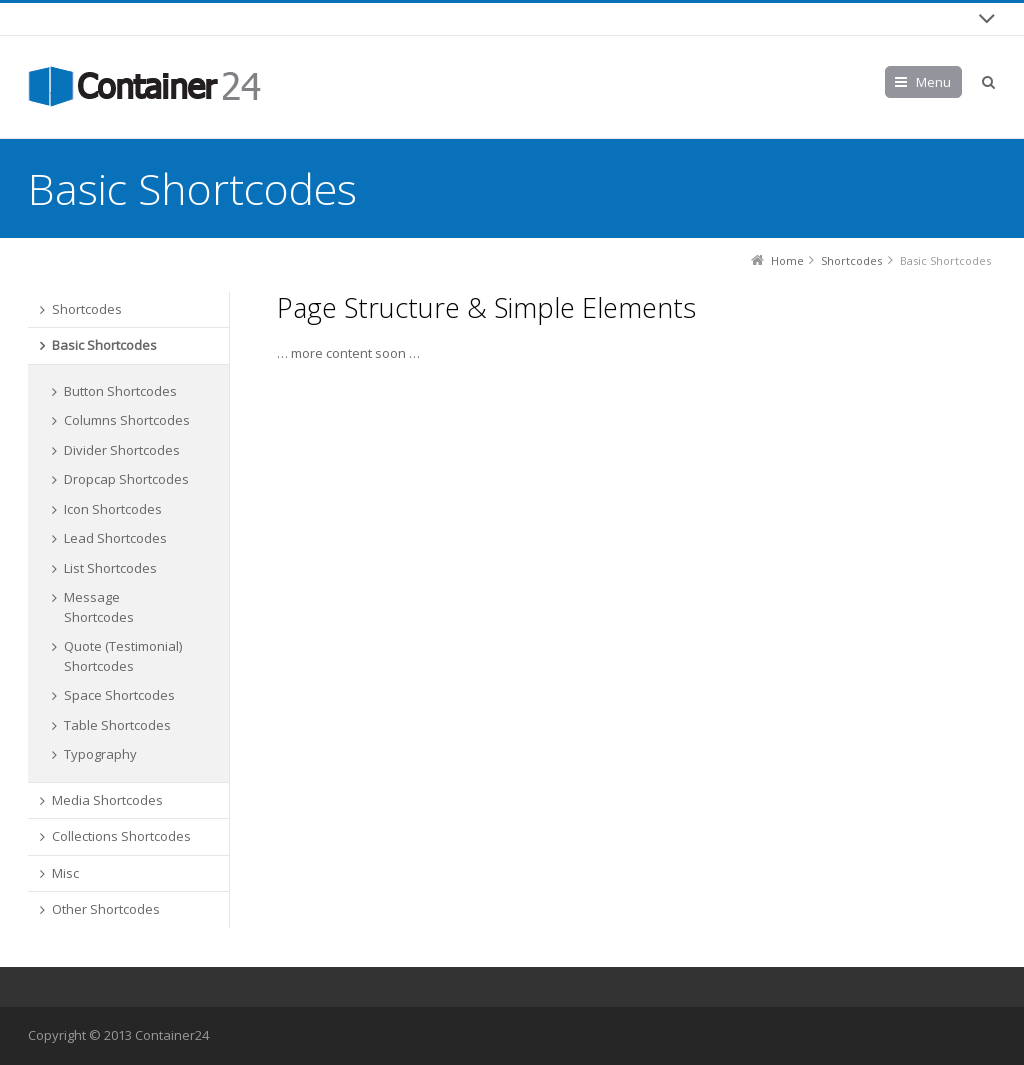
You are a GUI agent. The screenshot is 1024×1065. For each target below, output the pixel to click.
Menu (933, 82)
